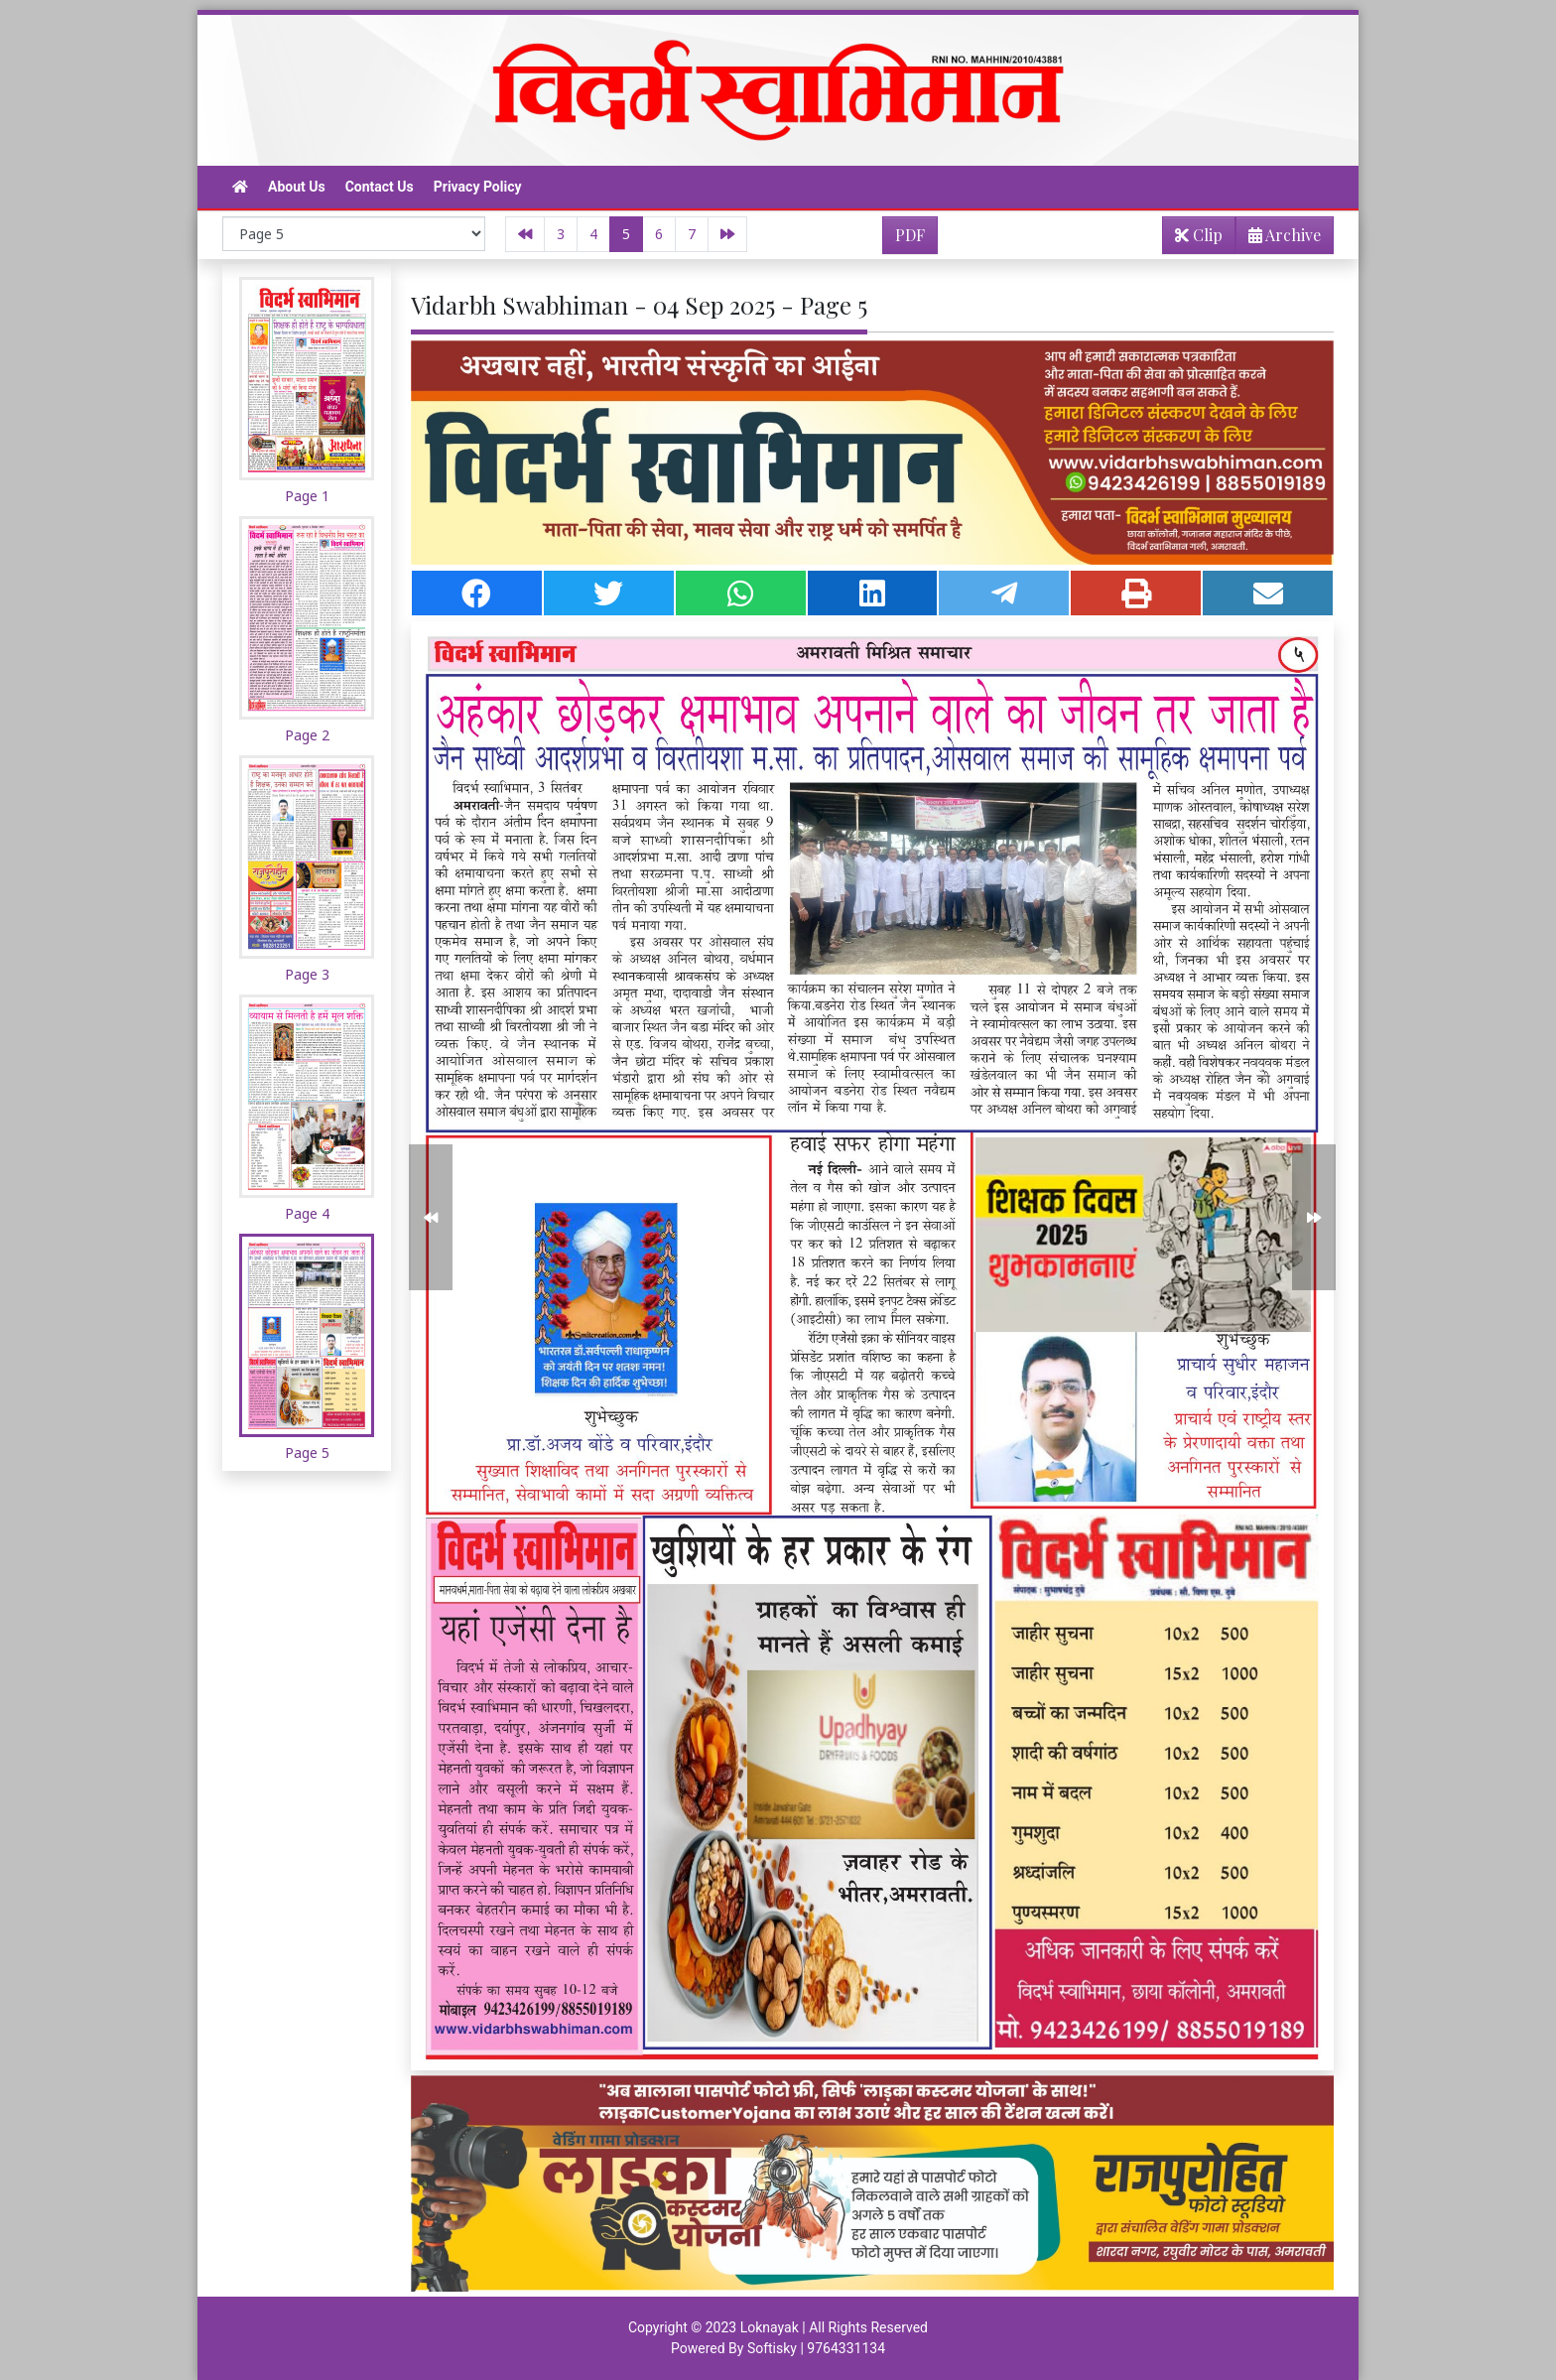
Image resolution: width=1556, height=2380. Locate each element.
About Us (296, 187)
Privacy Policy (478, 187)
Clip (1199, 234)
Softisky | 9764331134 (816, 2348)
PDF (910, 234)
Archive (1278, 238)
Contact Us (379, 187)
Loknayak (769, 2327)
